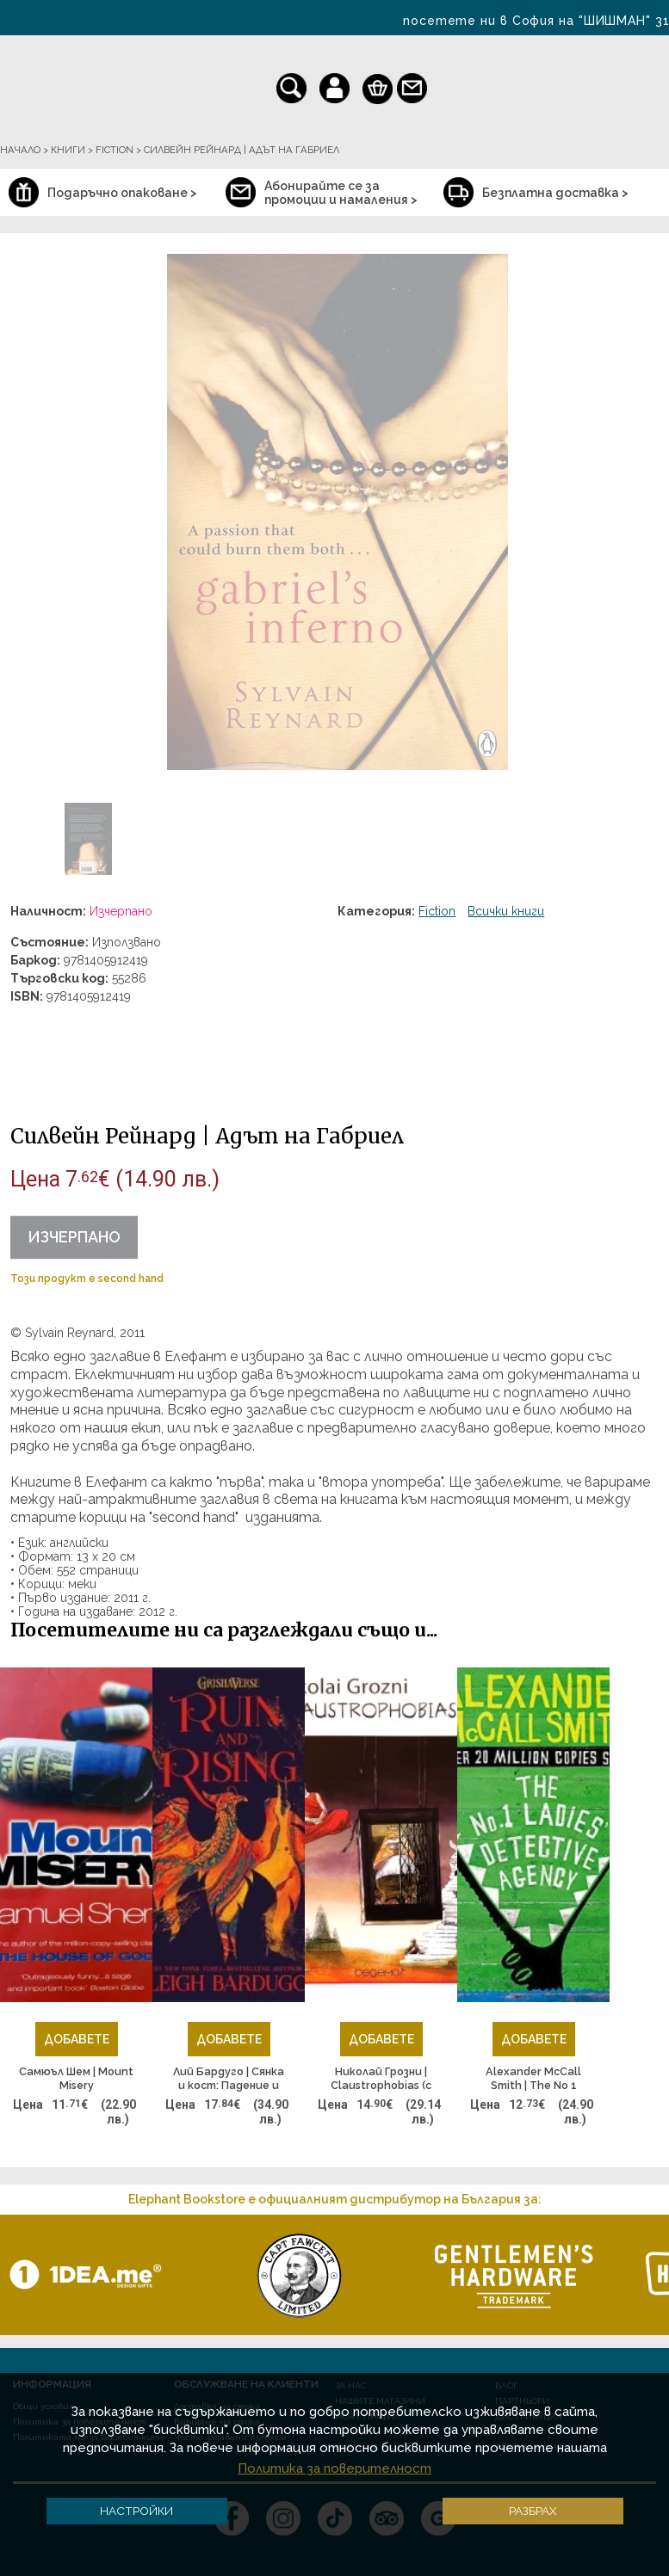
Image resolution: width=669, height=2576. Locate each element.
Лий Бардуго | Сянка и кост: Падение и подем (228, 2078)
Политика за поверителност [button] (334, 2468)
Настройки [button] (136, 2510)
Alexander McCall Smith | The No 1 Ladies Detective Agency (533, 2078)
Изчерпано (74, 1237)
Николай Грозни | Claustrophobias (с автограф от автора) (381, 2078)
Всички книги (506, 911)
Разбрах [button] (533, 2510)
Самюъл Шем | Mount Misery (76, 2078)
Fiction (436, 911)
